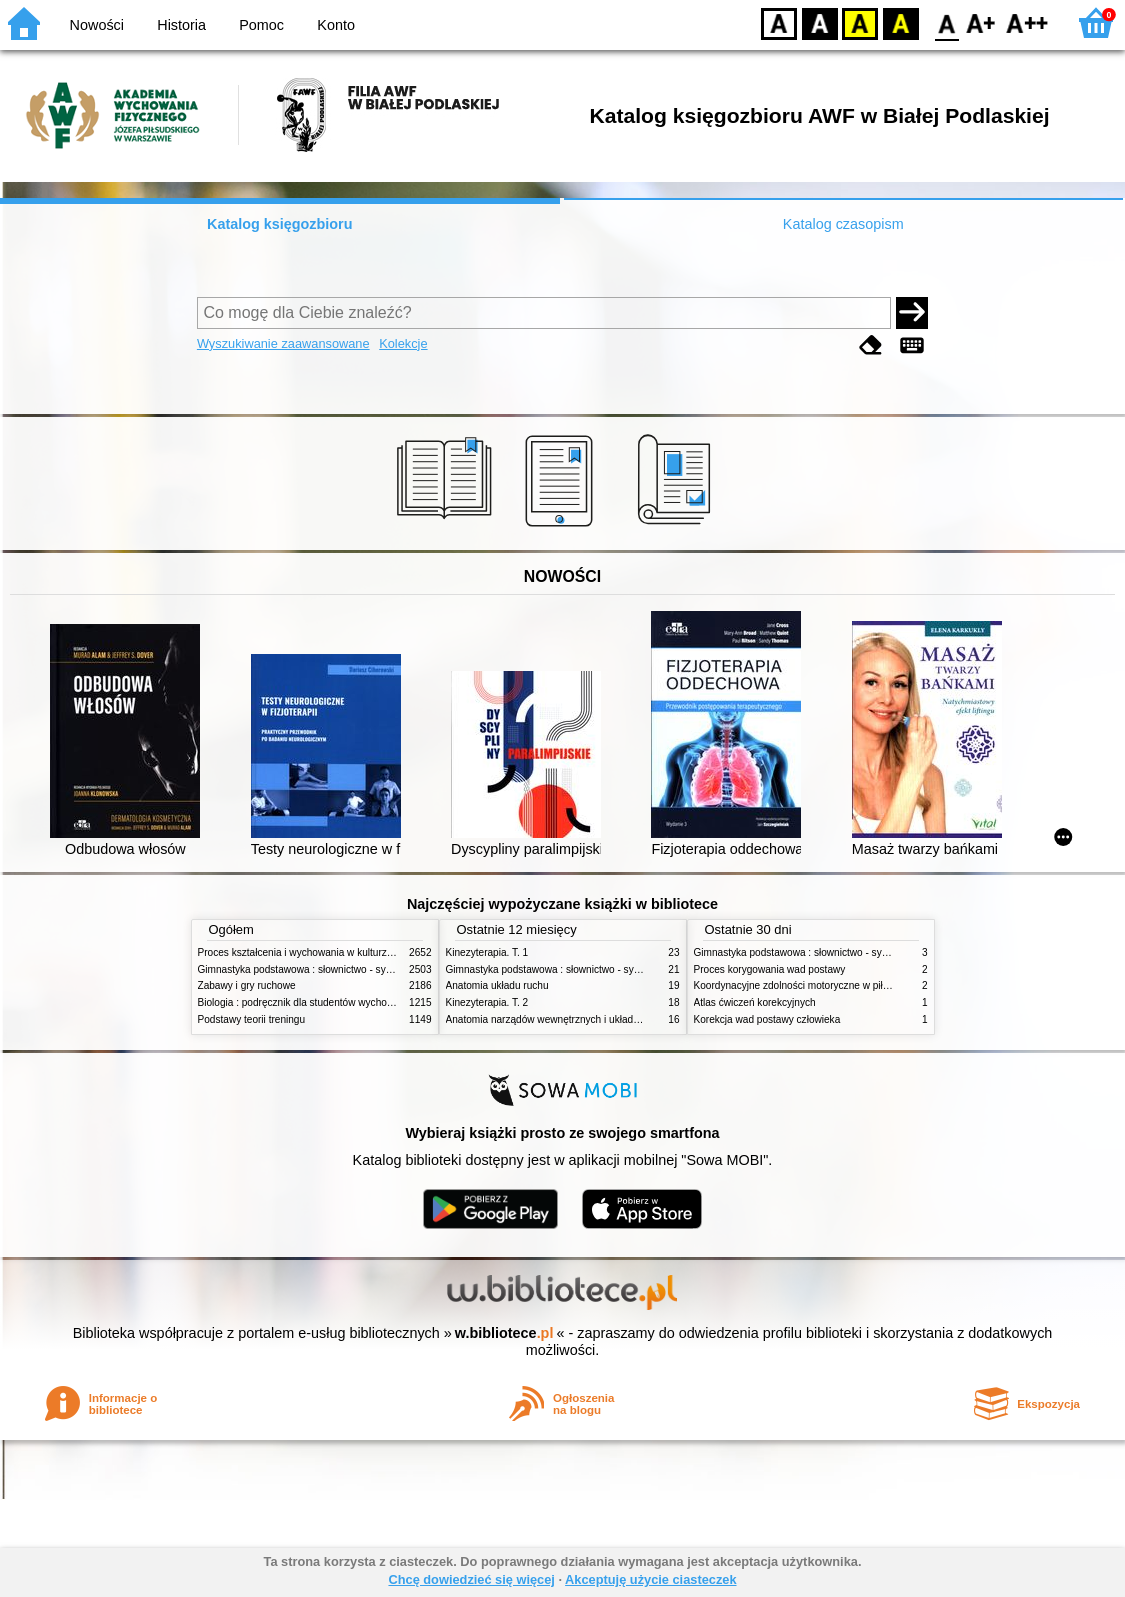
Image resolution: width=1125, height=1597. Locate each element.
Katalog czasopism (843, 224)
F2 (1027, 22)
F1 (981, 22)
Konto (336, 25)
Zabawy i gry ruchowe (247, 985)
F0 (946, 22)
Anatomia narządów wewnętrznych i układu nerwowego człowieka (593, 1019)
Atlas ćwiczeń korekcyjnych (755, 1002)
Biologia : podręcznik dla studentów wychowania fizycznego (331, 1002)
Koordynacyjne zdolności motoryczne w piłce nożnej (810, 985)
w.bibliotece (504, 1333)
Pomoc (261, 25)
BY (900, 22)
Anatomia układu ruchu (497, 985)
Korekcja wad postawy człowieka (767, 1019)
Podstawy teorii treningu (252, 1019)
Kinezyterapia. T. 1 (487, 952)
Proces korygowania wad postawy (770, 969)
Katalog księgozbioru (280, 224)
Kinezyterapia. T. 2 (487, 1002)
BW (820, 22)
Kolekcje (403, 343)
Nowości (97, 25)
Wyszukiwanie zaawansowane (283, 343)
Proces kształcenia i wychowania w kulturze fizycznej (316, 952)
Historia (181, 25)
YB (859, 22)
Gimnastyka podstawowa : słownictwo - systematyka (315, 969)
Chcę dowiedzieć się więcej (471, 1579)
